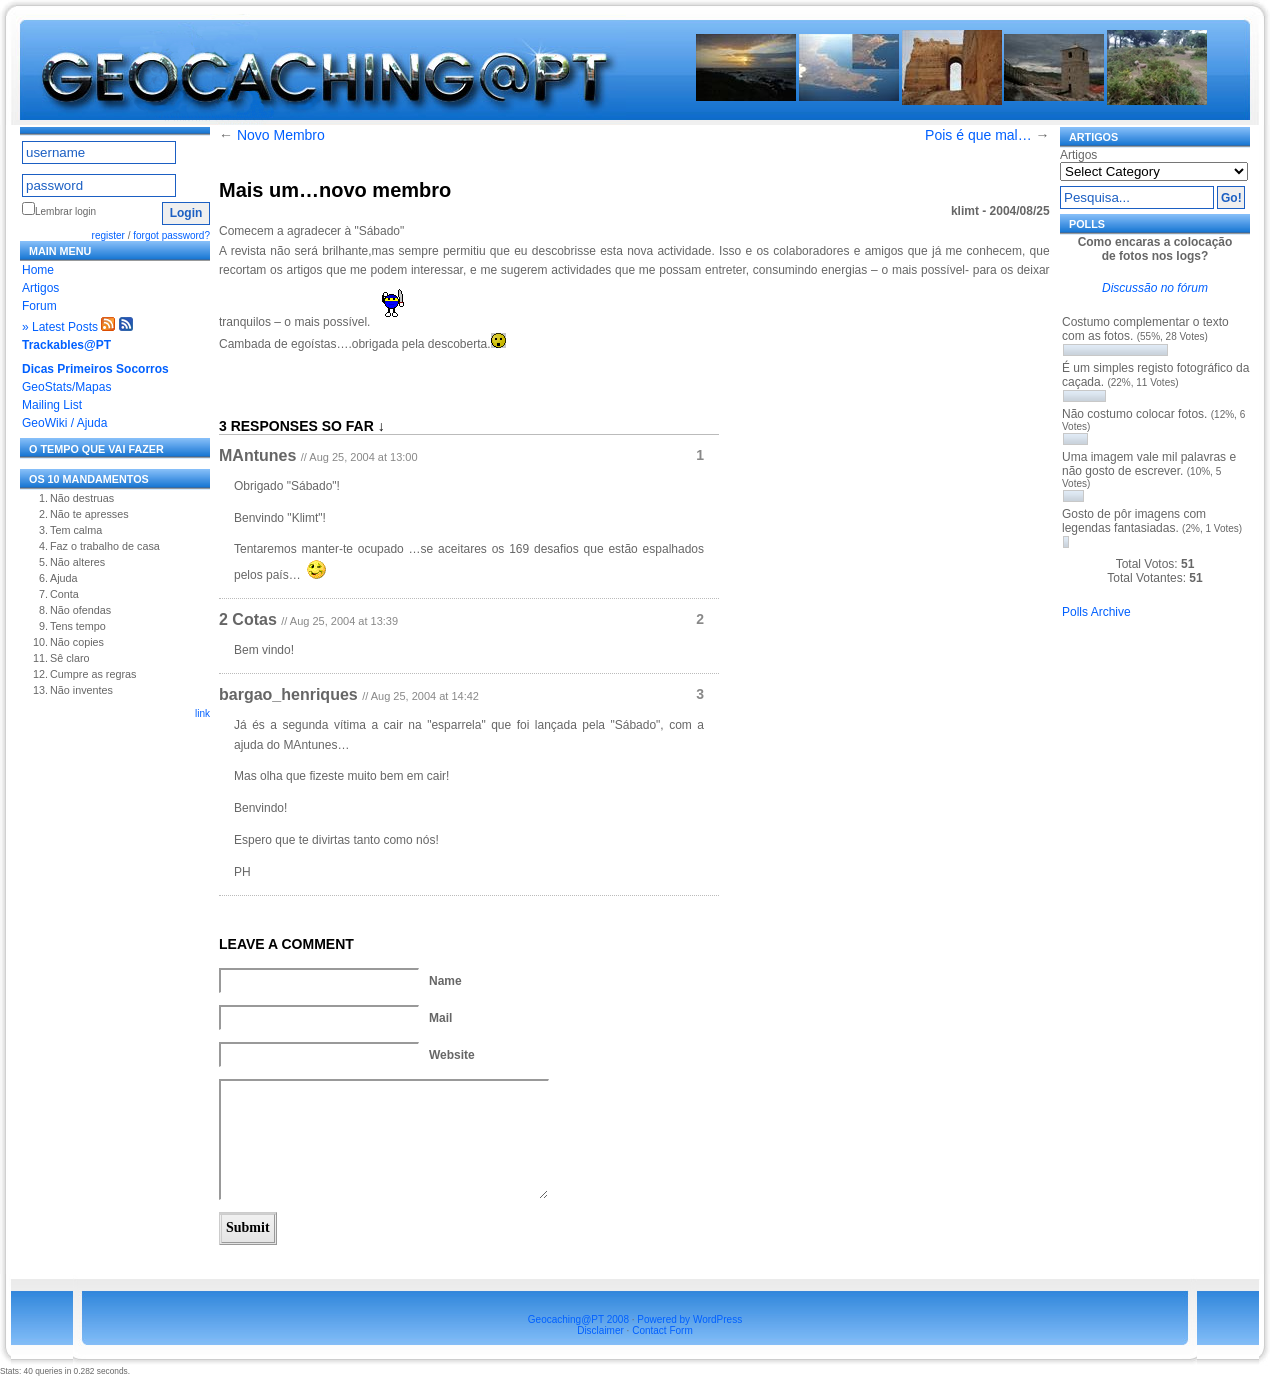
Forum (39, 306)
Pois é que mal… (978, 135)
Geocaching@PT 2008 (578, 1319)
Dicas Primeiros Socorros (95, 369)
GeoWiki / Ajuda (64, 423)
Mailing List (52, 405)
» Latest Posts (60, 327)
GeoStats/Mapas (66, 387)
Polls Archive (1096, 612)
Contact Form (662, 1330)
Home (38, 270)
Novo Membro (281, 135)
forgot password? (171, 235)
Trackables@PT (66, 345)
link (202, 713)
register (108, 235)
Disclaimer (600, 1330)
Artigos (40, 288)
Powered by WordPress (689, 1319)
